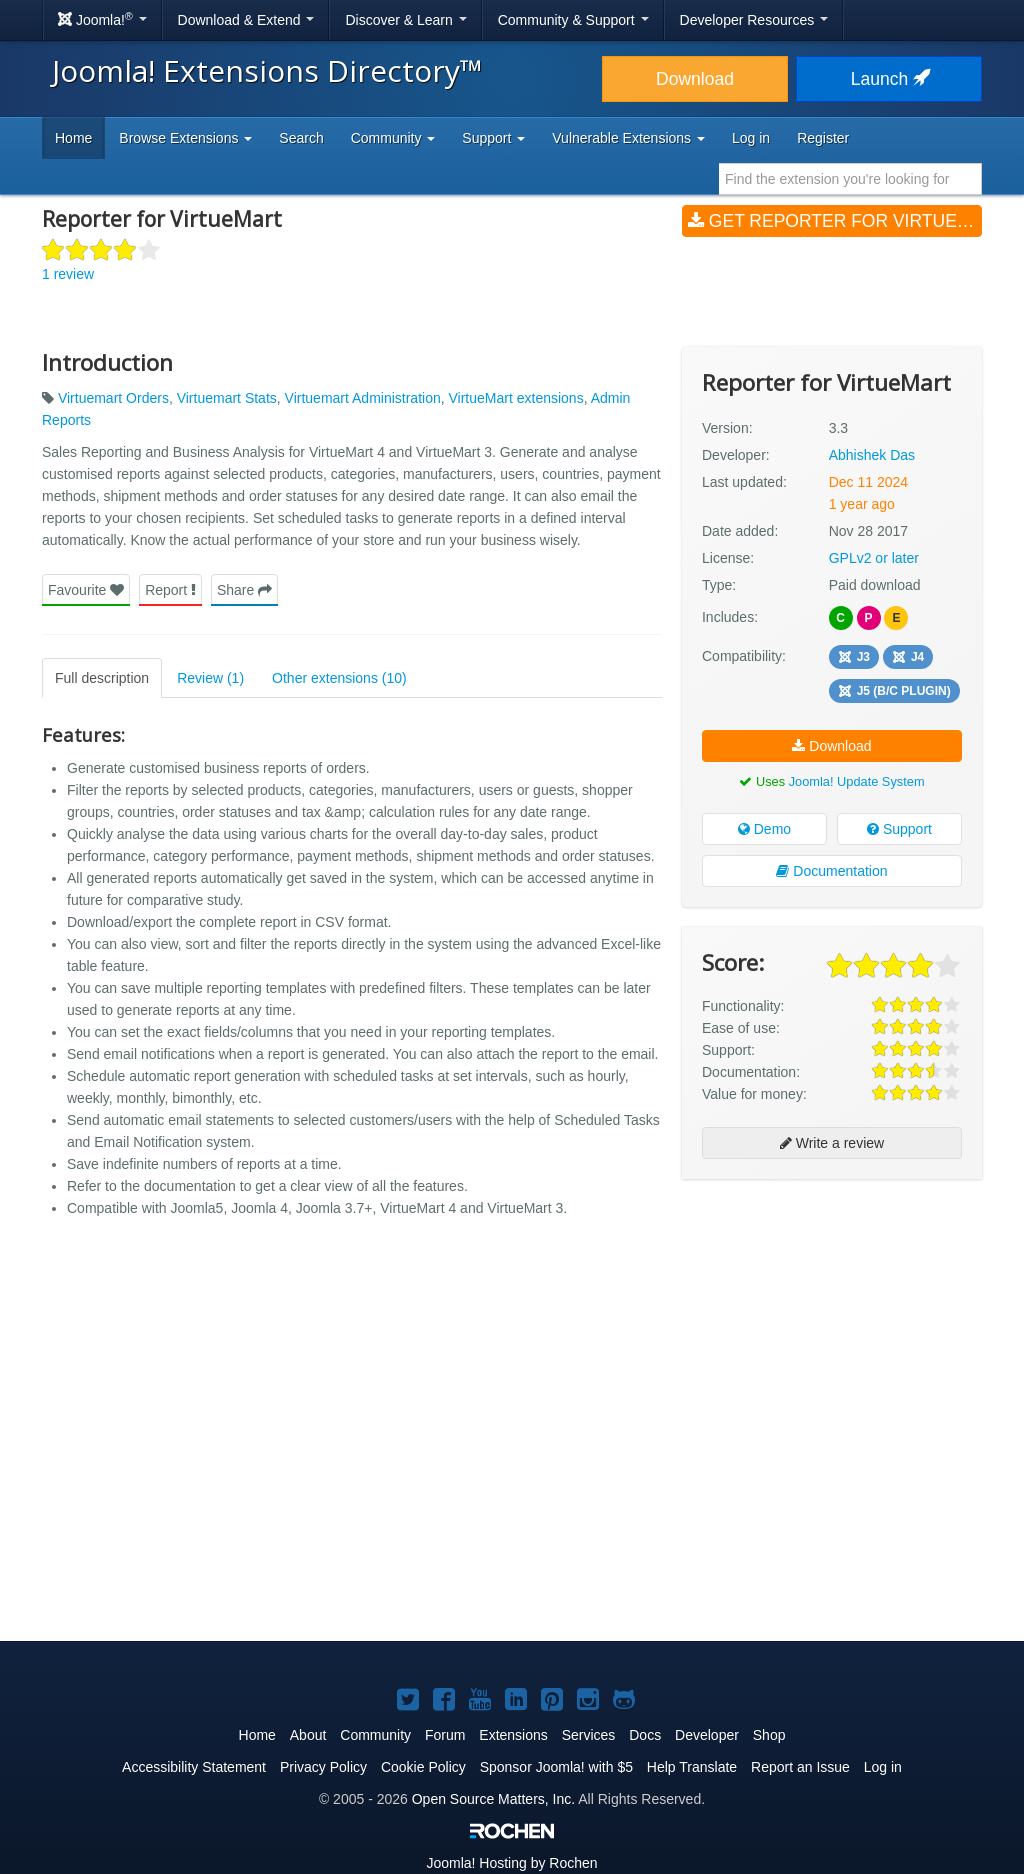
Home (73, 138)
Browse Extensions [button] (185, 138)
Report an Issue (800, 1767)
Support (899, 829)
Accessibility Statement (194, 1767)
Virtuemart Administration (363, 398)
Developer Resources (754, 20)
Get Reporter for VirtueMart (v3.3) (835, 221)
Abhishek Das (872, 455)
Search (301, 138)
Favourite (86, 590)
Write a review (832, 1143)
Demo (764, 829)
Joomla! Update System (857, 781)
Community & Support (573, 20)
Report (170, 590)
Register (823, 138)
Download (695, 79)
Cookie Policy (423, 1767)
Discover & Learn (405, 20)
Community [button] (393, 138)
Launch (889, 79)
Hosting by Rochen (511, 1863)
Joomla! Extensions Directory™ (267, 70)
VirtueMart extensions (516, 398)
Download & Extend (246, 20)
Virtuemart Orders (113, 398)
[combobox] (850, 179)
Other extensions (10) (339, 678)
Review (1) (210, 678)
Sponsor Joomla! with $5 (556, 1767)
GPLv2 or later (874, 558)
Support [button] (493, 138)
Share (244, 590)
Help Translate (692, 1767)
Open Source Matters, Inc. (493, 1799)
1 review (68, 274)
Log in (751, 138)
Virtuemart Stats (227, 398)
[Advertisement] (832, 1324)
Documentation (831, 871)
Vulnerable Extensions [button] (628, 138)
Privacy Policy (323, 1767)
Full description (102, 678)
